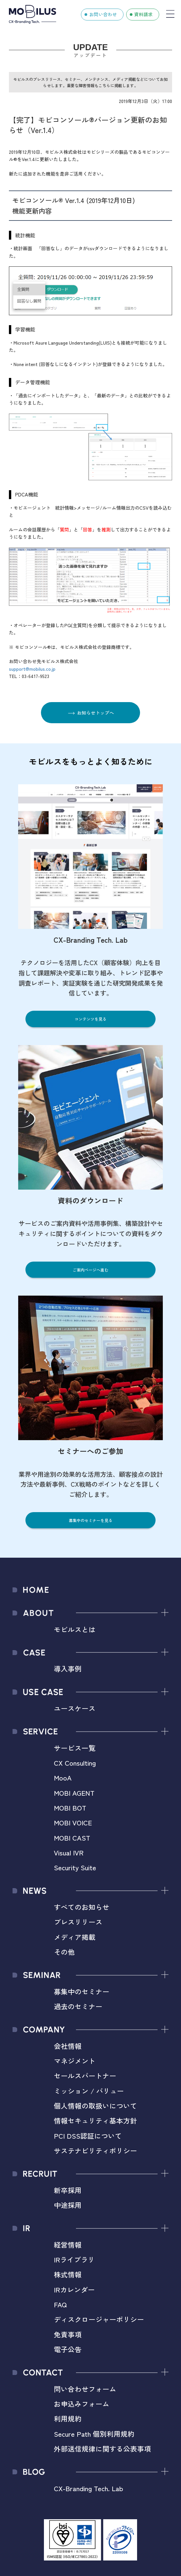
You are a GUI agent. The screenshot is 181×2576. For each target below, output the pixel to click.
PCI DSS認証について (88, 2136)
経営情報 (68, 2245)
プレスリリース (78, 1922)
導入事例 (68, 1669)
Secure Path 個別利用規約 (94, 2434)
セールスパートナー (85, 2076)
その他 (64, 1952)
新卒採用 (68, 2190)
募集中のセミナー (81, 1991)
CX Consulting (75, 1763)
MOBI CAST (72, 1838)
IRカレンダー (74, 2289)
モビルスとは (74, 1629)
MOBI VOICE (73, 1822)
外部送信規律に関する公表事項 (102, 2449)
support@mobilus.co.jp (32, 668)
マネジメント (74, 2061)
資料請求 (143, 14)
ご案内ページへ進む (90, 1269)
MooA (63, 1777)
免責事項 (68, 2334)
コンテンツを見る (90, 1019)
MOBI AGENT (74, 1793)
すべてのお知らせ (81, 1907)
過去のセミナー (78, 2006)
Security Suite (75, 1867)
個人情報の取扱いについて (95, 2106)
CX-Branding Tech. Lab (88, 2488)
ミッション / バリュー (89, 2091)
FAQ (60, 2304)
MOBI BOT (70, 1808)
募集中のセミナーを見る (90, 1520)
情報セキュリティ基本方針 (95, 2120)
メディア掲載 (74, 1937)
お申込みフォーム (81, 2404)
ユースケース (74, 1708)
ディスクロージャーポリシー (99, 2319)
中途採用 (68, 2205)
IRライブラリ (74, 2259)
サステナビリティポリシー (95, 2150)
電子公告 (68, 2349)
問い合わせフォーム (85, 2389)
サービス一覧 (74, 1748)
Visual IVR (69, 1852)
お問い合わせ (103, 14)
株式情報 (68, 2274)
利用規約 (68, 2418)
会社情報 (68, 2046)
